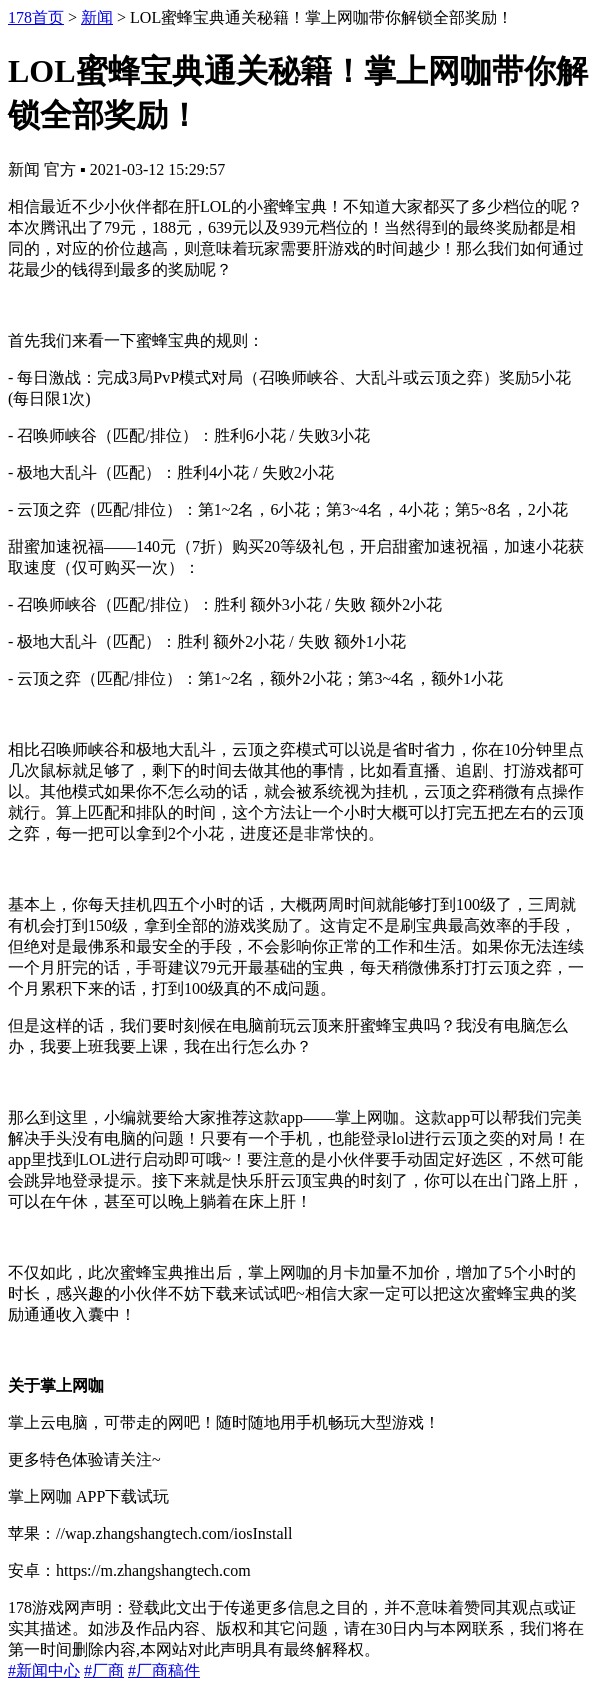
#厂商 (104, 1670)
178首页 (36, 17)
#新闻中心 (44, 1670)
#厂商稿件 (164, 1670)
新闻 (97, 17)
